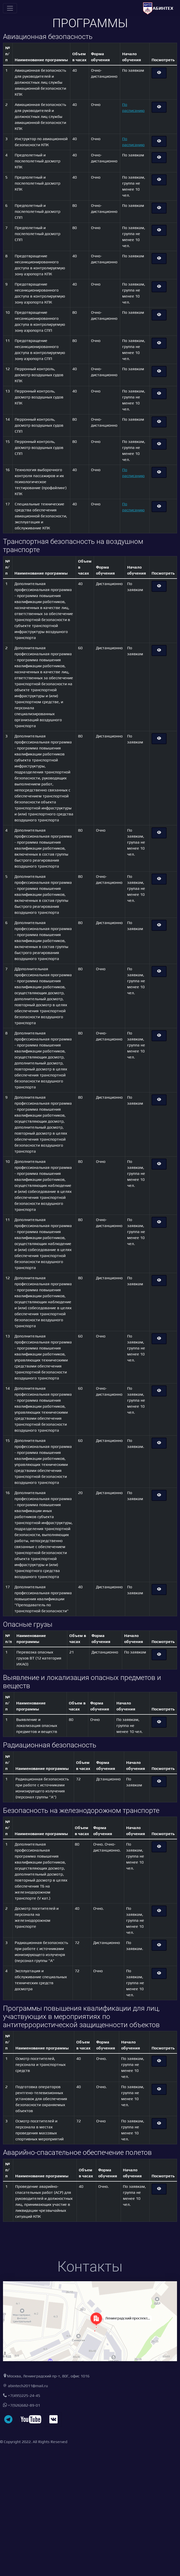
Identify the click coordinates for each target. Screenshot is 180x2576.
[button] (159, 72)
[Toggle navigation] (10, 8)
